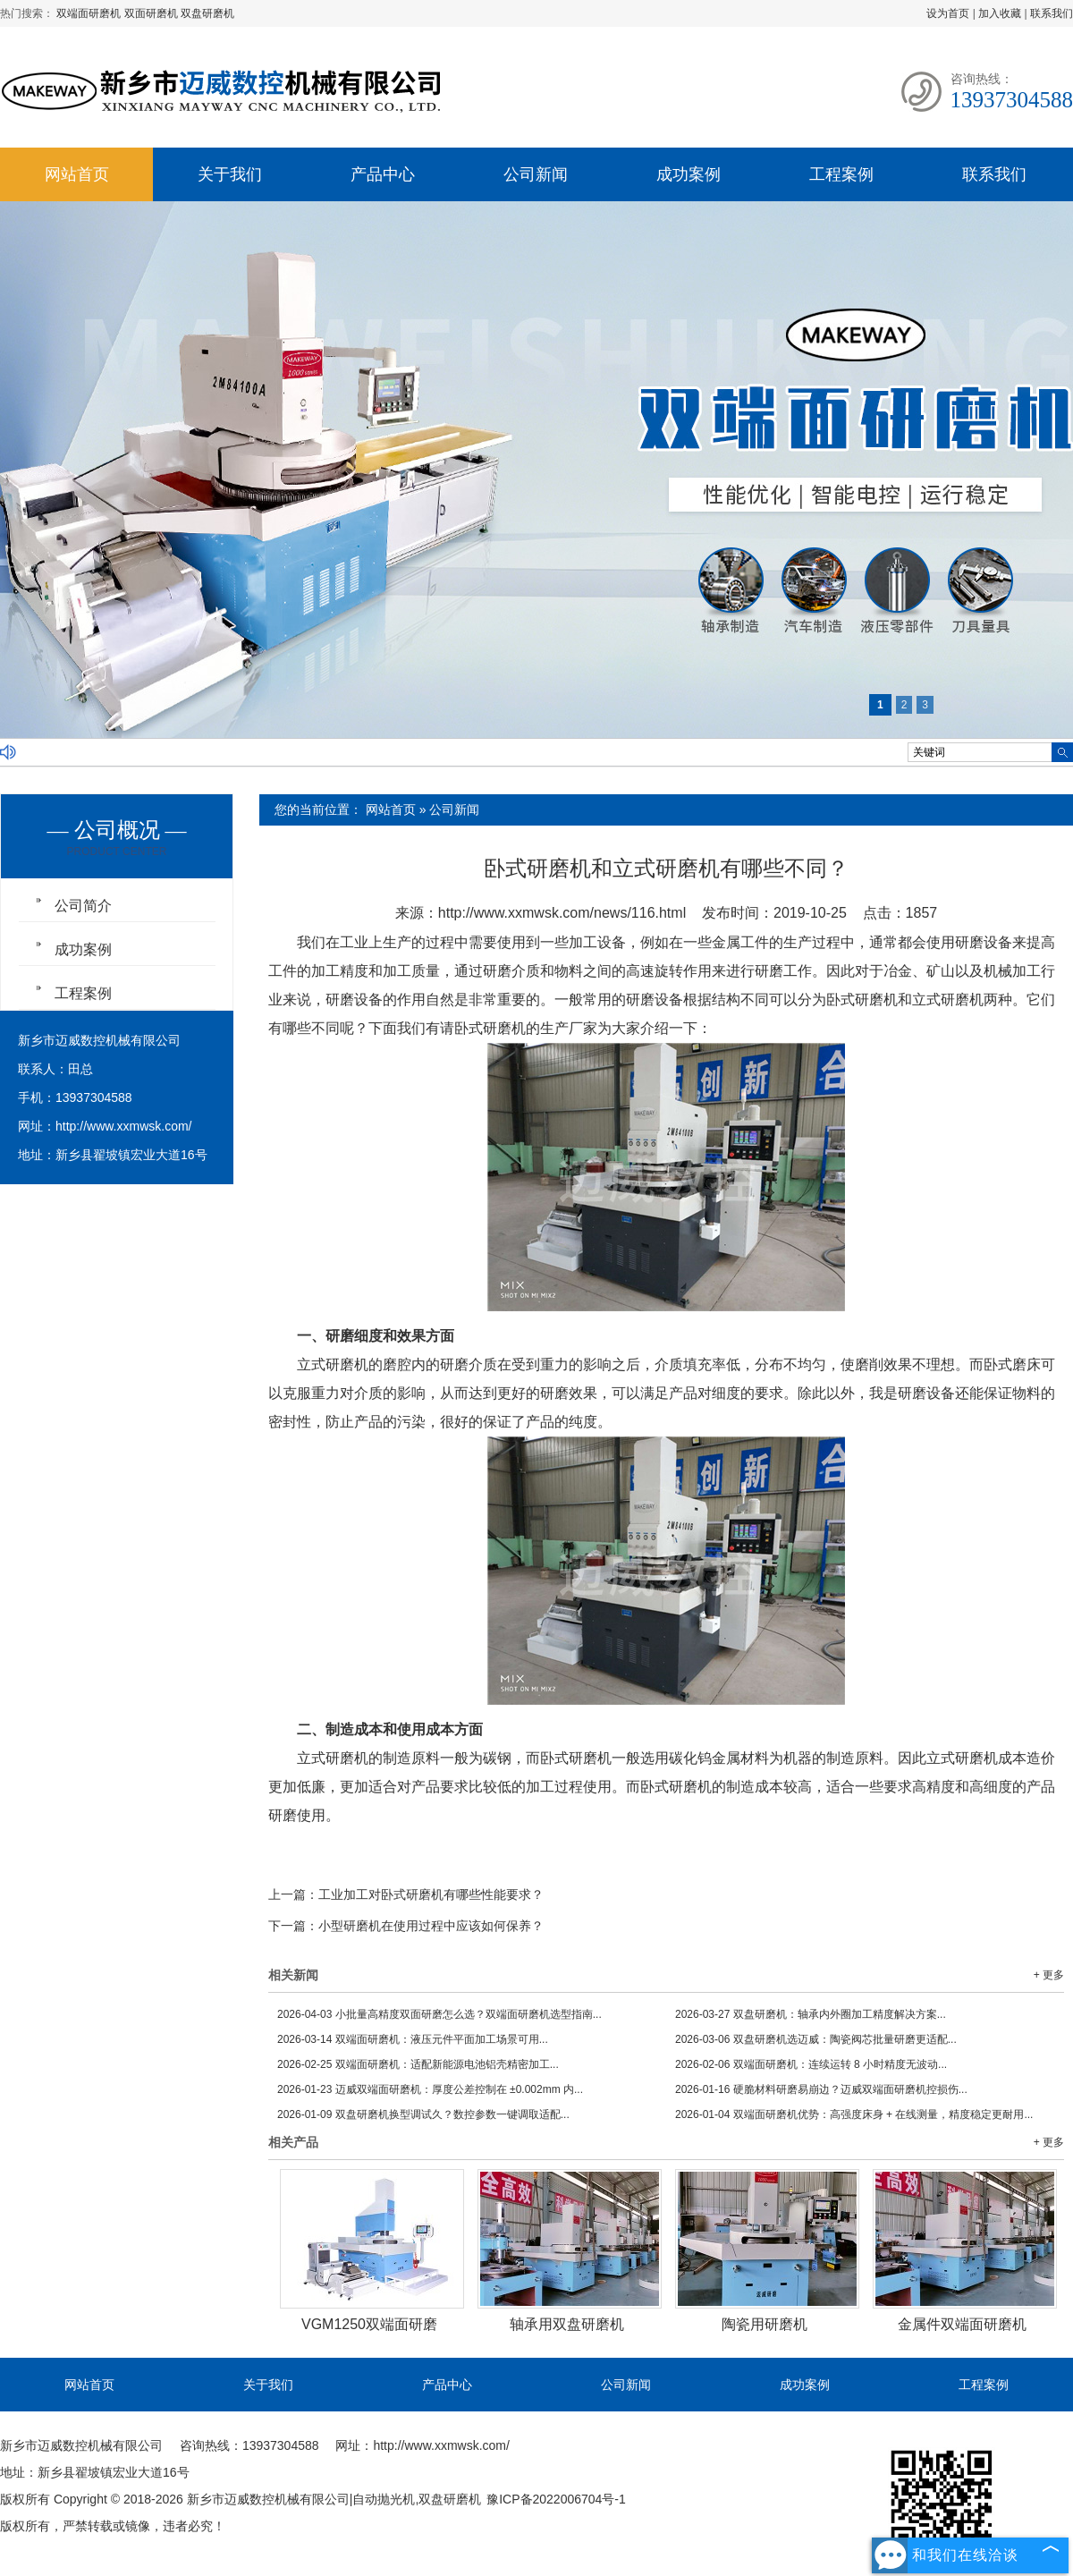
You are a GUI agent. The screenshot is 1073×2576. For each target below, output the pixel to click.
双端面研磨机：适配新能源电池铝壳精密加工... (418, 2064)
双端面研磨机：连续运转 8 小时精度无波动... (811, 2064)
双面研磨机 (152, 13)
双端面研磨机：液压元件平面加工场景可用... (412, 2039)
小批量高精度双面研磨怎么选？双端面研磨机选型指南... (439, 2014)
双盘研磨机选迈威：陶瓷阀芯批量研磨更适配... (816, 2039)
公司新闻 (535, 174)
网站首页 (77, 174)
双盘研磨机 (207, 13)
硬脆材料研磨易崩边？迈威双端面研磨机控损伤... (821, 2089)
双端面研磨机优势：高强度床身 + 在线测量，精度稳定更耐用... (854, 2114)
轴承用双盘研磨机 (567, 2324)
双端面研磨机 (89, 13)
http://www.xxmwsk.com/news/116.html (562, 912)
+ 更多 (1049, 1975)
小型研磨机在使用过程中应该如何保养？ (431, 1926)
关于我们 (230, 174)
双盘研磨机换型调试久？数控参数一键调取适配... (423, 2114)
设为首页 (947, 13)
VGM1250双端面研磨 (369, 2324)
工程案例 (841, 174)
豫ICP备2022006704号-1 (556, 2499)
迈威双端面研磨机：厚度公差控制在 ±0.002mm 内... (430, 2089)
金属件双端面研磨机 (962, 2324)
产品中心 (383, 174)
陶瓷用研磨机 (764, 2324)
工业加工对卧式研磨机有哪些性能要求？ (431, 1894)
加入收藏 (999, 13)
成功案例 (688, 174)
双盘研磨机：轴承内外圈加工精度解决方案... (810, 2014)
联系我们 (1051, 13)
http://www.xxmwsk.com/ (123, 1126)
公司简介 (83, 905)
